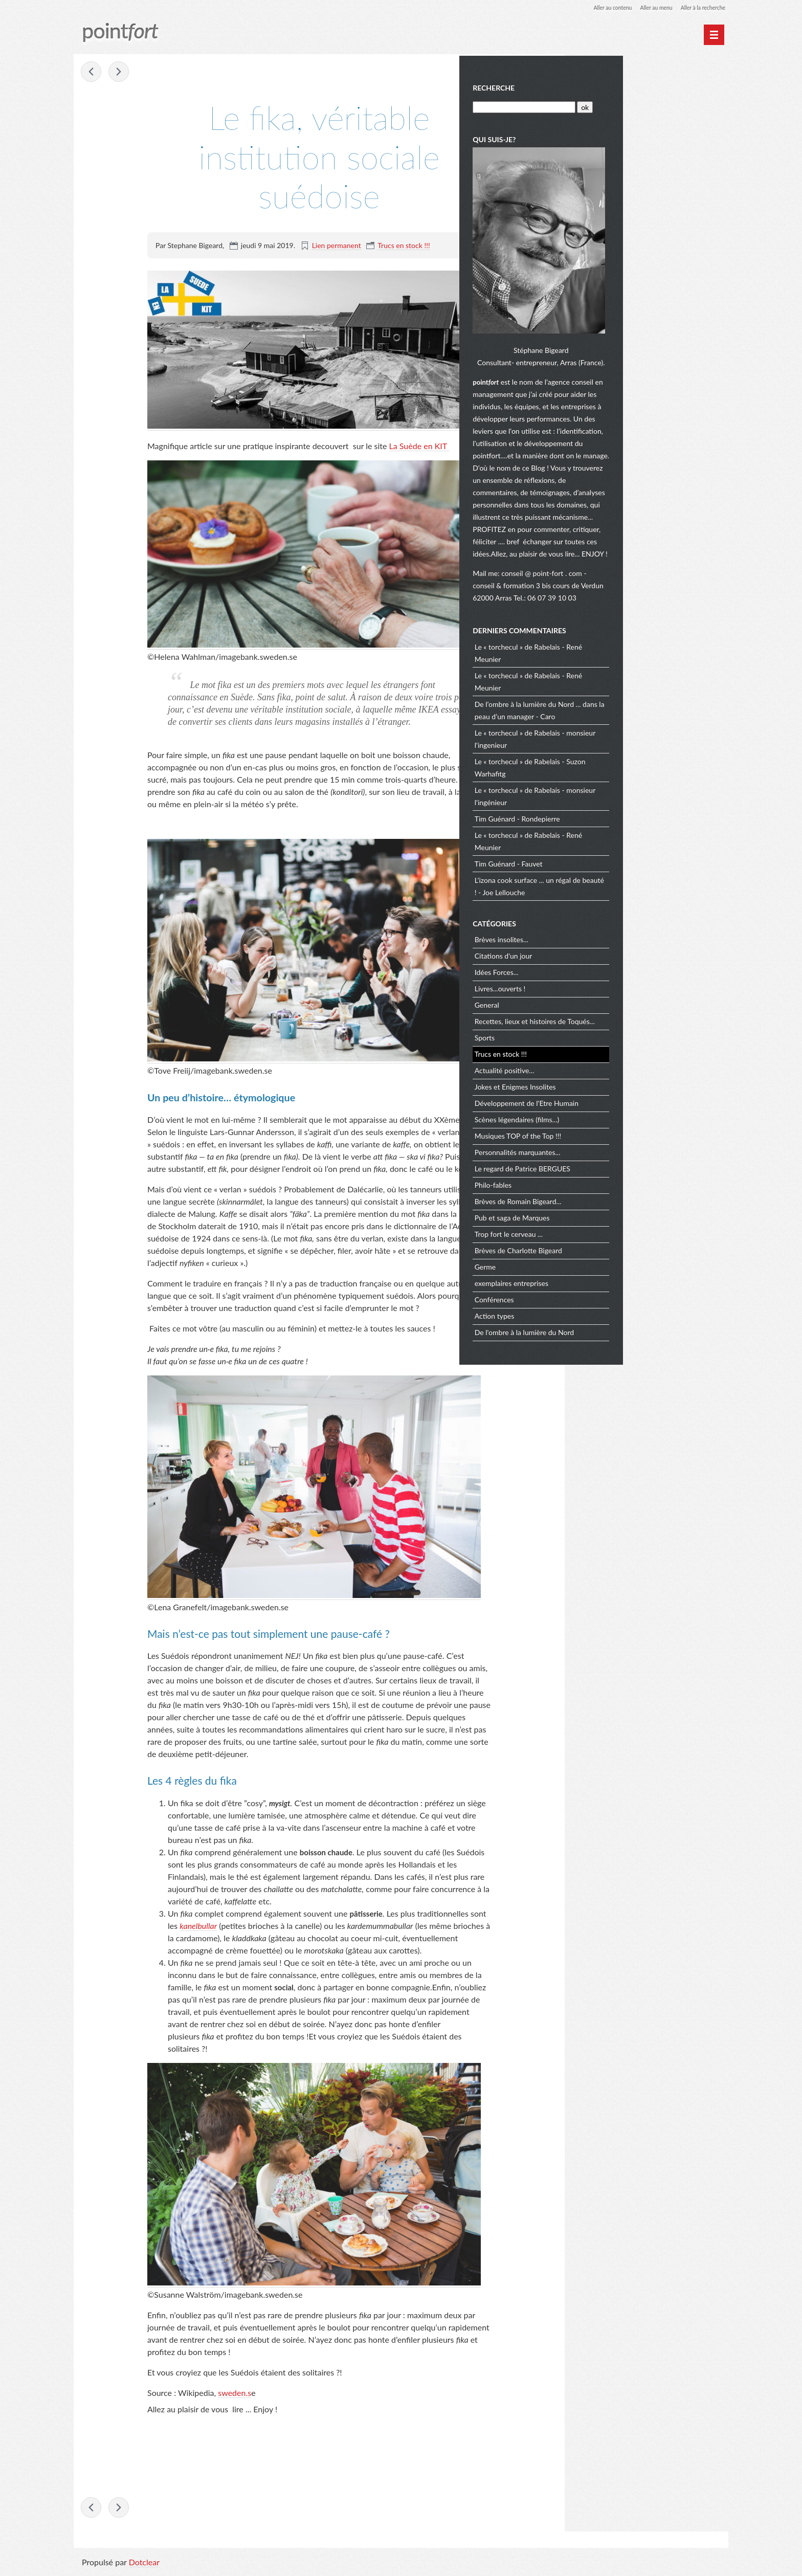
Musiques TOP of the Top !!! (625, 1141)
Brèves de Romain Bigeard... (625, 1207)
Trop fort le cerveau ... (616, 1239)
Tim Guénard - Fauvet (616, 868)
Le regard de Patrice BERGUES (630, 1174)
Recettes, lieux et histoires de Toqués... (642, 1027)
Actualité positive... (612, 1076)
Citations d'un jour (611, 961)
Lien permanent (336, 246)
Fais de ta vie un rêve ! (119, 72)
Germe (593, 1272)
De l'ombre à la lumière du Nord (631, 1338)
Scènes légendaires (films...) (624, 1125)
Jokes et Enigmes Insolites (622, 1092)
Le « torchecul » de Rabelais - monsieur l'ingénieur (642, 801)
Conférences (601, 1305)
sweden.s (234, 2394)
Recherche (601, 86)
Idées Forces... (604, 977)
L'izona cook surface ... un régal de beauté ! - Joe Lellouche (635, 891)
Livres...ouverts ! (607, 994)
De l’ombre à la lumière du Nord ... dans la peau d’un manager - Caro (643, 715)
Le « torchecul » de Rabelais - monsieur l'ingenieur (642, 744)
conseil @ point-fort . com (650, 578)
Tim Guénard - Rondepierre (624, 823)
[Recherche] (630, 105)
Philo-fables (600, 1190)
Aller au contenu (598, 7)
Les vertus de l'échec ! (92, 72)
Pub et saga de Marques (619, 1223)
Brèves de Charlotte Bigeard (626, 1256)
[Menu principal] (714, 35)
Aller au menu (647, 7)
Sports (592, 1043)
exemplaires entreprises (619, 1288)
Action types (601, 1321)
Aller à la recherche (699, 7)
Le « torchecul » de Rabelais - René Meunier (635, 658)
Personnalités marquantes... (625, 1157)
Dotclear (144, 2565)
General (594, 1010)
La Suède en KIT (419, 446)
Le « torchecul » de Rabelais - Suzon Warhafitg (637, 772)
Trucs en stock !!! (403, 246)
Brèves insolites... (609, 945)
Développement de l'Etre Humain (634, 1108)
